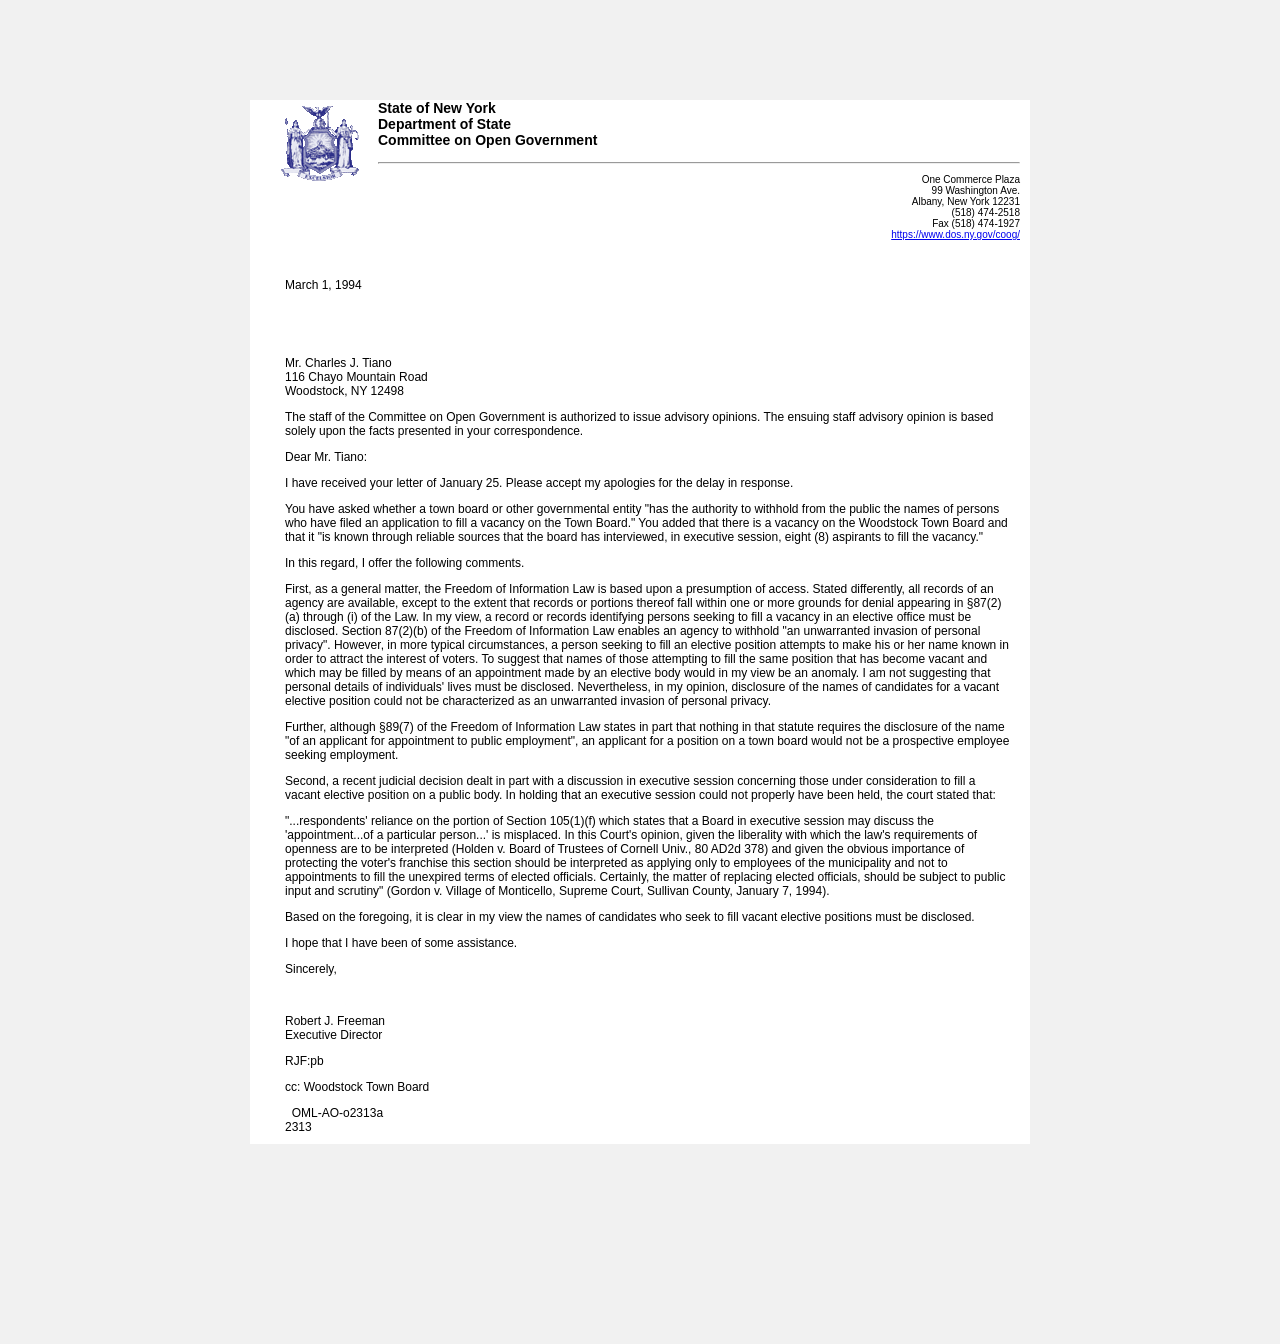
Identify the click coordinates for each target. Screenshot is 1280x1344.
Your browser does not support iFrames (640, 43)
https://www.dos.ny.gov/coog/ (955, 234)
